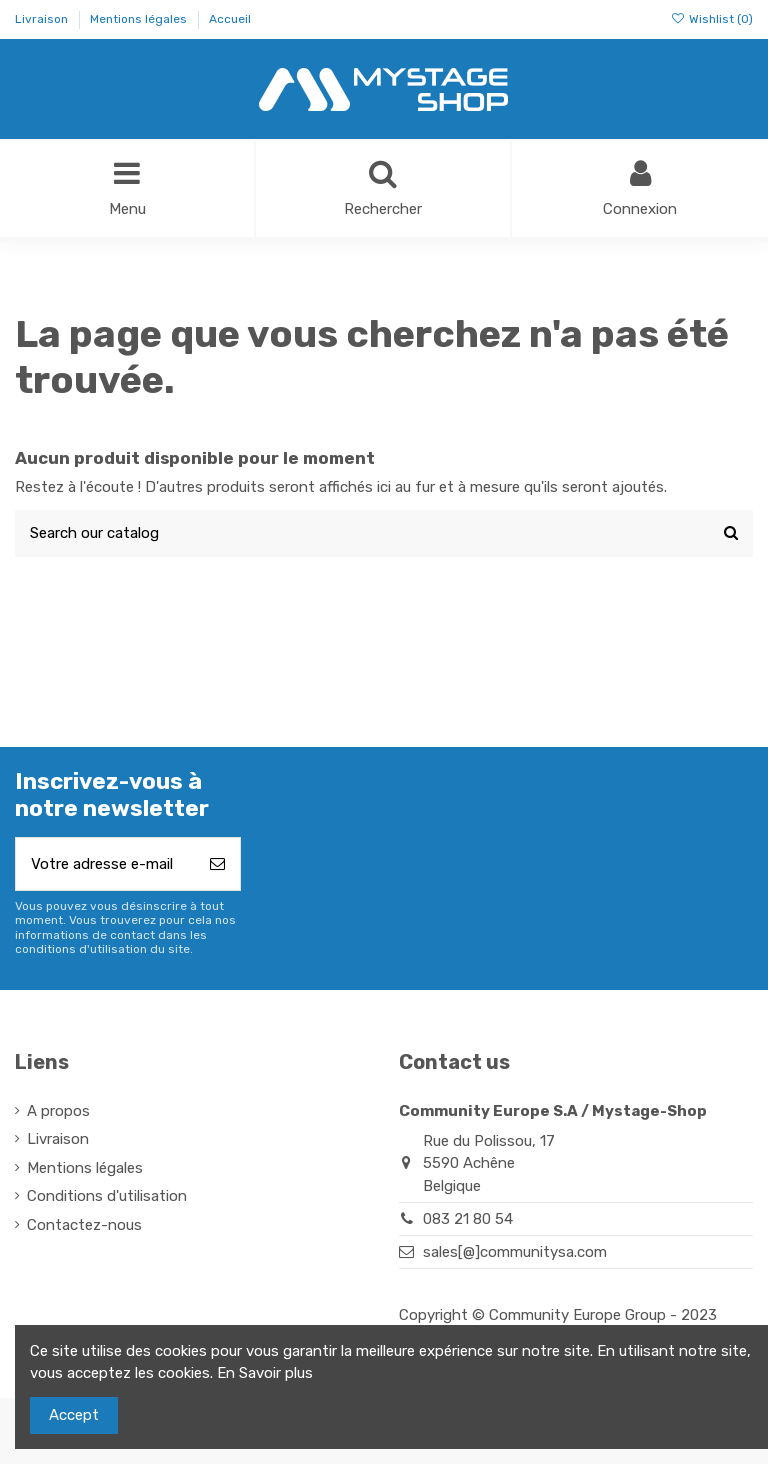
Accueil (230, 19)
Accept (74, 1415)
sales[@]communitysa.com (515, 1252)
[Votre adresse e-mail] (105, 864)
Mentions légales (140, 19)
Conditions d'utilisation (107, 1196)
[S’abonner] (217, 864)
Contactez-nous (84, 1225)
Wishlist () (712, 19)
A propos (58, 1111)
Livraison (43, 19)
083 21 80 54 (468, 1219)
